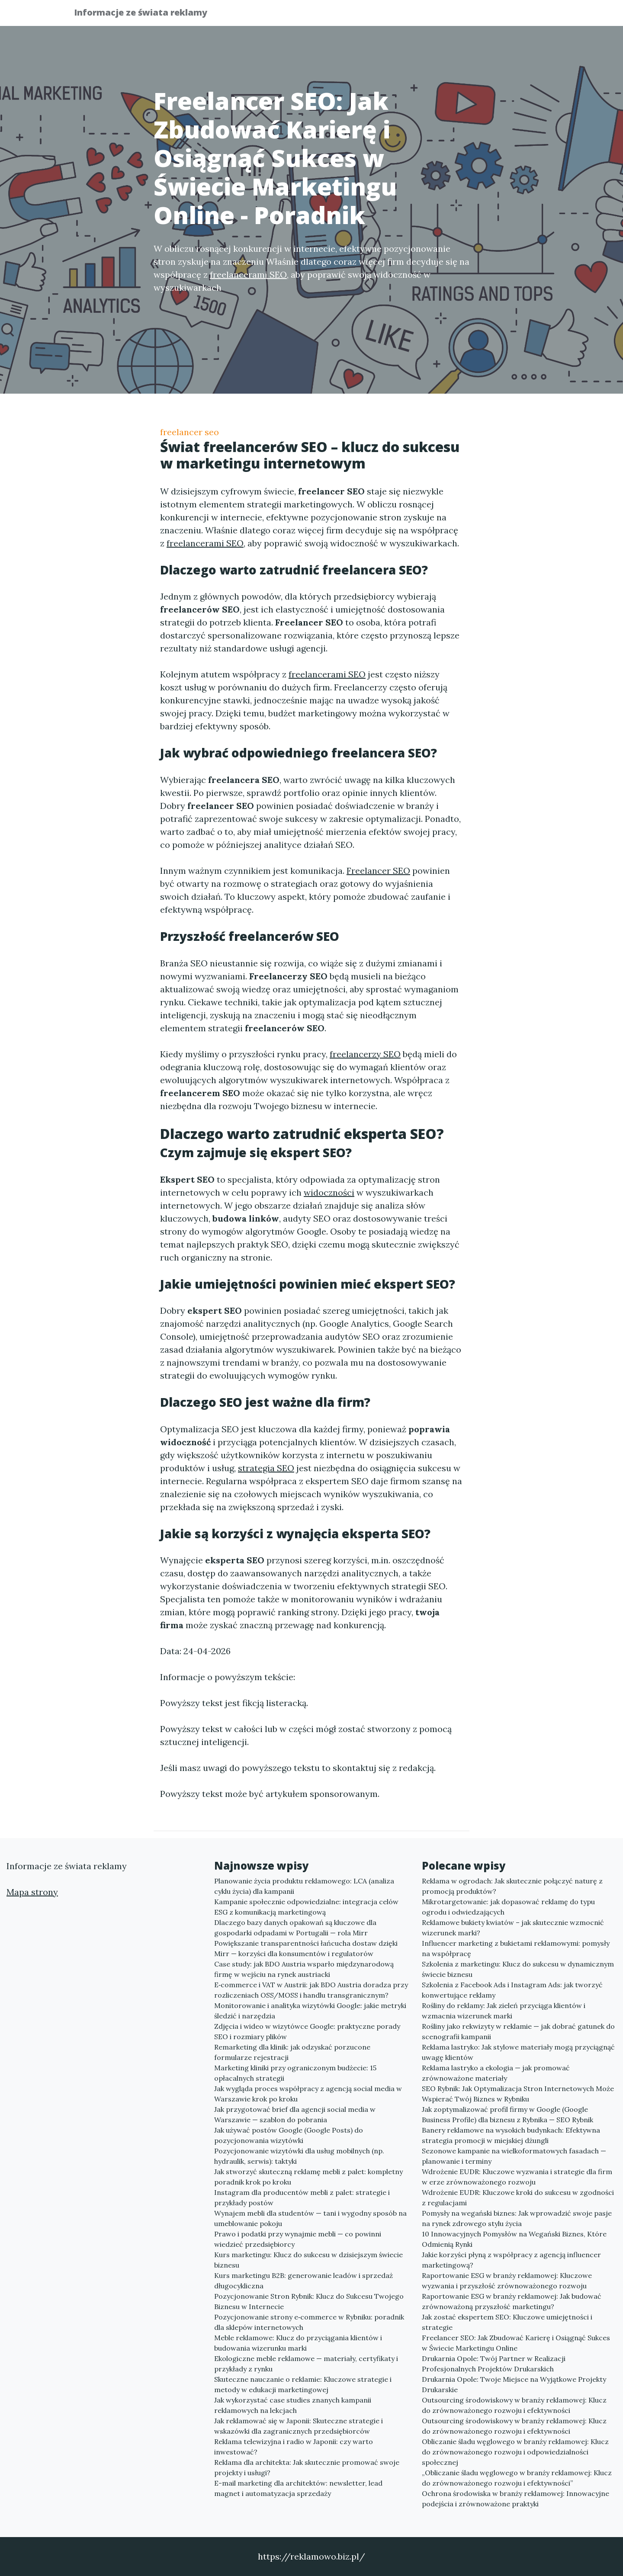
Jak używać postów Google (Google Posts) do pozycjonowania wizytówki (288, 2135)
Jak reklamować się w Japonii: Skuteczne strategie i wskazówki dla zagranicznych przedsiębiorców (298, 2425)
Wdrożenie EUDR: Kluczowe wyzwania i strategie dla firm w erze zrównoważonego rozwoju (517, 2176)
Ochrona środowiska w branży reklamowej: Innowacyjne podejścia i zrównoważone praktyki (515, 2498)
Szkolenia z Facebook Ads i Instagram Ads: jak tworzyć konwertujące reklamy (512, 1989)
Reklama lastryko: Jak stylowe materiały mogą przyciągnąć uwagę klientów (518, 2052)
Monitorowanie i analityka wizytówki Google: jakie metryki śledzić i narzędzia (310, 2010)
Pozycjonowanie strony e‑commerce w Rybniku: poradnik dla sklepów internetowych (309, 2322)
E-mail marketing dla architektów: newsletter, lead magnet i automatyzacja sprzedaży (298, 2488)
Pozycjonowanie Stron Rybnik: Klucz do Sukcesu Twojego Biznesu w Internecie (309, 2301)
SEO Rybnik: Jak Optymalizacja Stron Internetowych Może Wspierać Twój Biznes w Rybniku (518, 2093)
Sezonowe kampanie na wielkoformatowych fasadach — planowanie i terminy (514, 2155)
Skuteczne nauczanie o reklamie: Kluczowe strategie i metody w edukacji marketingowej (303, 2384)
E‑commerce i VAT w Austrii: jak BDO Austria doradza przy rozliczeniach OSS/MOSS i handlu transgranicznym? (311, 1989)
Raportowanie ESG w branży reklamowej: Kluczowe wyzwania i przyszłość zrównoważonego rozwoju (507, 2280)
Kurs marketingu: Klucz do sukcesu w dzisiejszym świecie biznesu (308, 2259)
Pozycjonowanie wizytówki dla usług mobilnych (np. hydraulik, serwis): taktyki (299, 2155)
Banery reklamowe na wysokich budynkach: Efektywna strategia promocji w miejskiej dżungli (511, 2135)
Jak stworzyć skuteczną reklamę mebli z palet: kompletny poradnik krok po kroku (308, 2176)
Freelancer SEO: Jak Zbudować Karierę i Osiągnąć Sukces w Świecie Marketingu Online (516, 2342)
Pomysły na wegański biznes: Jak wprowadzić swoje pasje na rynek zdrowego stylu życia (517, 2218)
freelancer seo (189, 432)
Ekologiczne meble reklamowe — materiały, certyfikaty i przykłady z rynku (306, 2363)
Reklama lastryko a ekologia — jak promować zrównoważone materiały (496, 2072)
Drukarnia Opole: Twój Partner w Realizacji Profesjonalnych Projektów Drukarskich (493, 2363)
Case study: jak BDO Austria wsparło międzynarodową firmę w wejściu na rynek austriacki (304, 1969)
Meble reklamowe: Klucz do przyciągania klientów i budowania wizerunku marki (298, 2342)
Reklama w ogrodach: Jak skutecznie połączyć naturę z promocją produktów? (512, 1886)
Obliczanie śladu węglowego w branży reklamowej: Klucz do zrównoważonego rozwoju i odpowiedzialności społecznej (515, 2452)
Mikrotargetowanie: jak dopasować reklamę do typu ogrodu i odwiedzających (508, 1906)
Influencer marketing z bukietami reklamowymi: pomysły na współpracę (516, 1948)
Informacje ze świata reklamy (146, 14)
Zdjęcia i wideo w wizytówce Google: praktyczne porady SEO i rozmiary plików (307, 2031)
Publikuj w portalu (415, 15)
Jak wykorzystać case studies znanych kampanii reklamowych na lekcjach (292, 2405)
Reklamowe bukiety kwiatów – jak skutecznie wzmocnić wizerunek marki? (513, 1927)
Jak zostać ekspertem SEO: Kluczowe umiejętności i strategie (507, 2322)
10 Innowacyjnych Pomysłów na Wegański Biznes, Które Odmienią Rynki (514, 2239)
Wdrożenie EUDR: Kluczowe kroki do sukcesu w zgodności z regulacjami (518, 2197)
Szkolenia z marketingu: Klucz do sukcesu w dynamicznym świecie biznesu (518, 1969)
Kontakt (528, 15)
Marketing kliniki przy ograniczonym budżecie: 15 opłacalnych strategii (295, 2072)
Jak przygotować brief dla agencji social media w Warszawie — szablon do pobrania (295, 2114)
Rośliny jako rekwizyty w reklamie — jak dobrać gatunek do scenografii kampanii (518, 2031)
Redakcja (480, 15)
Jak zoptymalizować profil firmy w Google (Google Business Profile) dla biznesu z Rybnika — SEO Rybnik (507, 2114)
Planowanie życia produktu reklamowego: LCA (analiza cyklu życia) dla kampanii (304, 1886)
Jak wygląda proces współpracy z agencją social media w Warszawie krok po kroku (308, 2093)
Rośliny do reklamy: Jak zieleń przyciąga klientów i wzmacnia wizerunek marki (503, 2010)
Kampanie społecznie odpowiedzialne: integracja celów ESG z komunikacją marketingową (306, 1906)
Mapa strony (32, 1891)
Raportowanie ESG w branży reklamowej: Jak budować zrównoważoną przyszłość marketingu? (511, 2301)
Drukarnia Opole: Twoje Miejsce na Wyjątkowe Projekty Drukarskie (514, 2384)
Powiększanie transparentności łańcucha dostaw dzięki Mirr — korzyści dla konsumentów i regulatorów (306, 1948)
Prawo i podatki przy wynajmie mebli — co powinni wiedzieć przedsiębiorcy (297, 2239)
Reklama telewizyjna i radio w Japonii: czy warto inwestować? (293, 2446)
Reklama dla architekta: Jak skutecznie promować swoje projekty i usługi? (306, 2467)
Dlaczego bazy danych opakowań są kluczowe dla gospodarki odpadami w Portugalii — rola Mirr (295, 1927)
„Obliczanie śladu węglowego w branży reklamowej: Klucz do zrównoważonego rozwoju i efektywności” (517, 2477)
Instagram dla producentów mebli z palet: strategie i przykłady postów (302, 2197)
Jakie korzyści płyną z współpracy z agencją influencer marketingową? (511, 2259)
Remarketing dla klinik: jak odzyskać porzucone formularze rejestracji (292, 2052)
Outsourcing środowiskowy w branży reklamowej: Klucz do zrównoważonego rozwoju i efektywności (514, 2405)
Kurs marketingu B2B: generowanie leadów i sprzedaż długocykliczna (303, 2280)
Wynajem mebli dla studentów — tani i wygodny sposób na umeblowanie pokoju (310, 2218)
